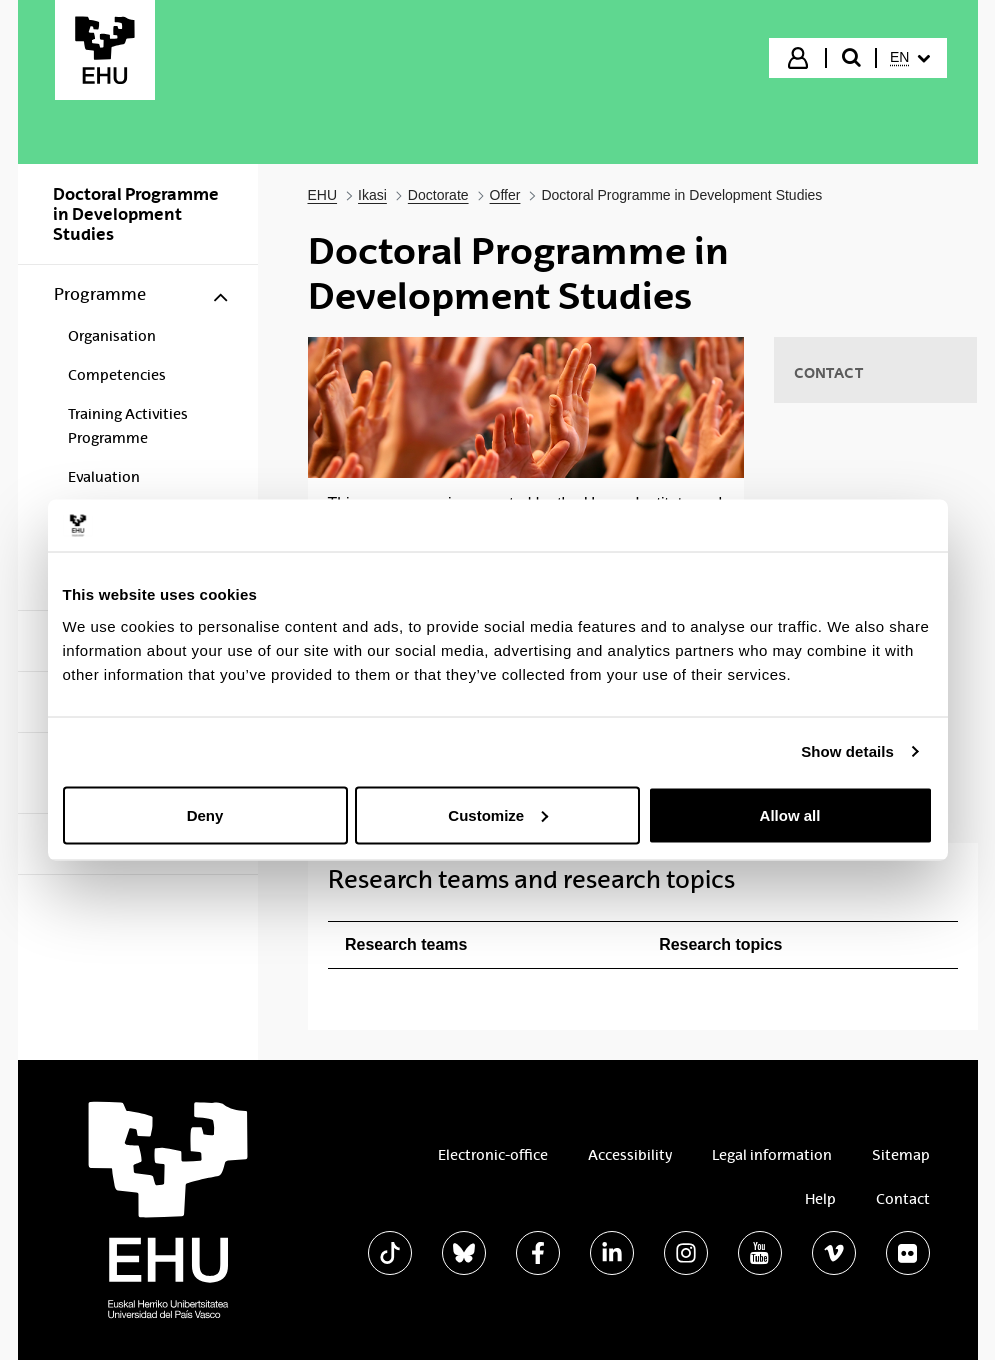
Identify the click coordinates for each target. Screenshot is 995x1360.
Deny (205, 814)
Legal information (772, 1155)
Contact (903, 1199)
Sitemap (901, 1155)
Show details (847, 751)
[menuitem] (910, 58)
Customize (498, 814)
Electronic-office (493, 1155)
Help (820, 1199)
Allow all (790, 814)
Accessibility (630, 1155)
